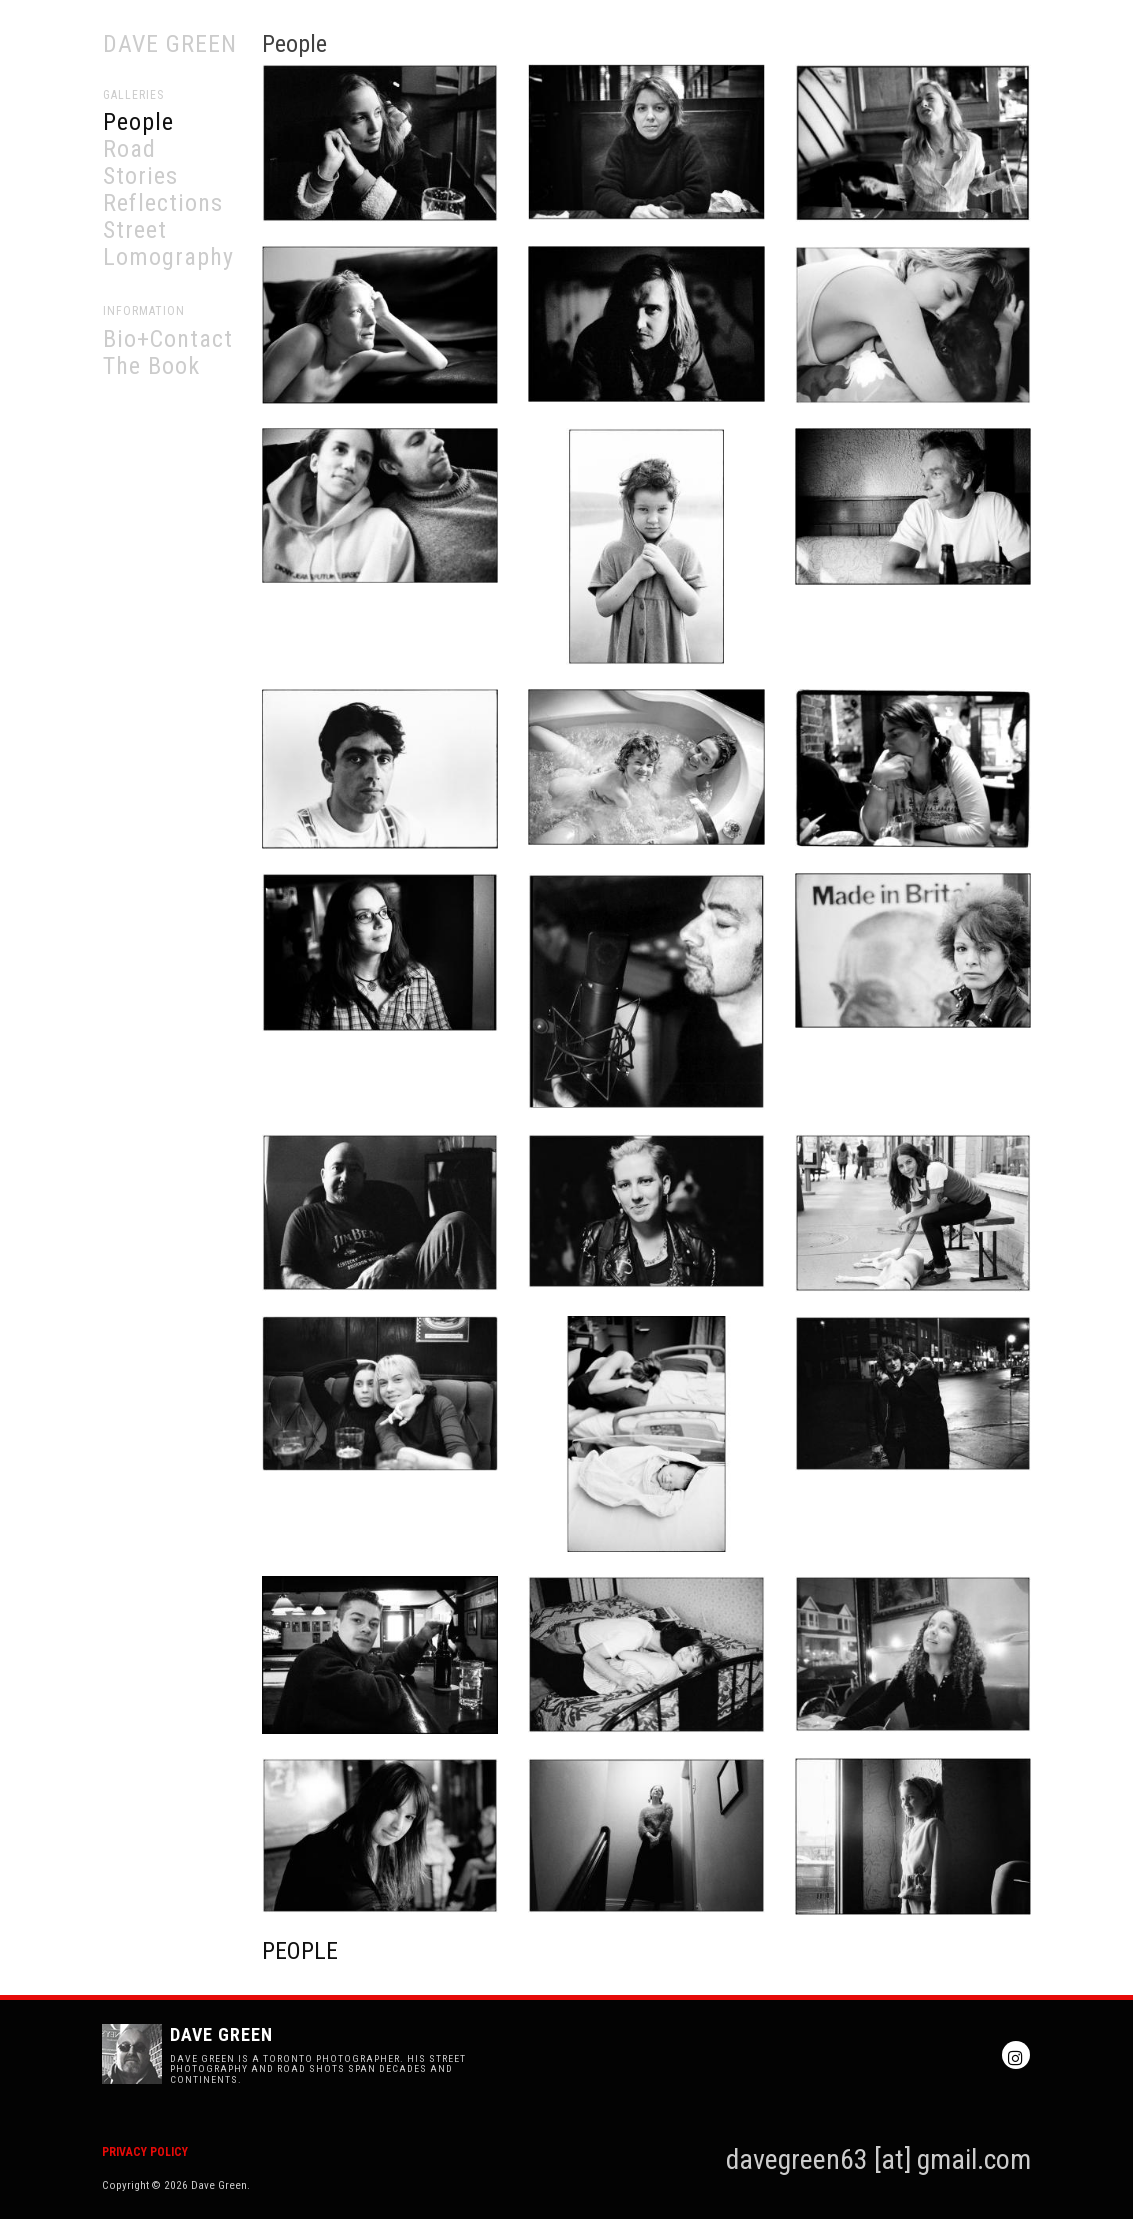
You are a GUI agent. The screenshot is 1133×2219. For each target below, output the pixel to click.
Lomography (168, 257)
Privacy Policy (145, 2152)
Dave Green (170, 44)
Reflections (163, 203)
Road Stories (140, 162)
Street (135, 230)
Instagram (1016, 2055)
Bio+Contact (168, 339)
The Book (151, 366)
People (138, 122)
